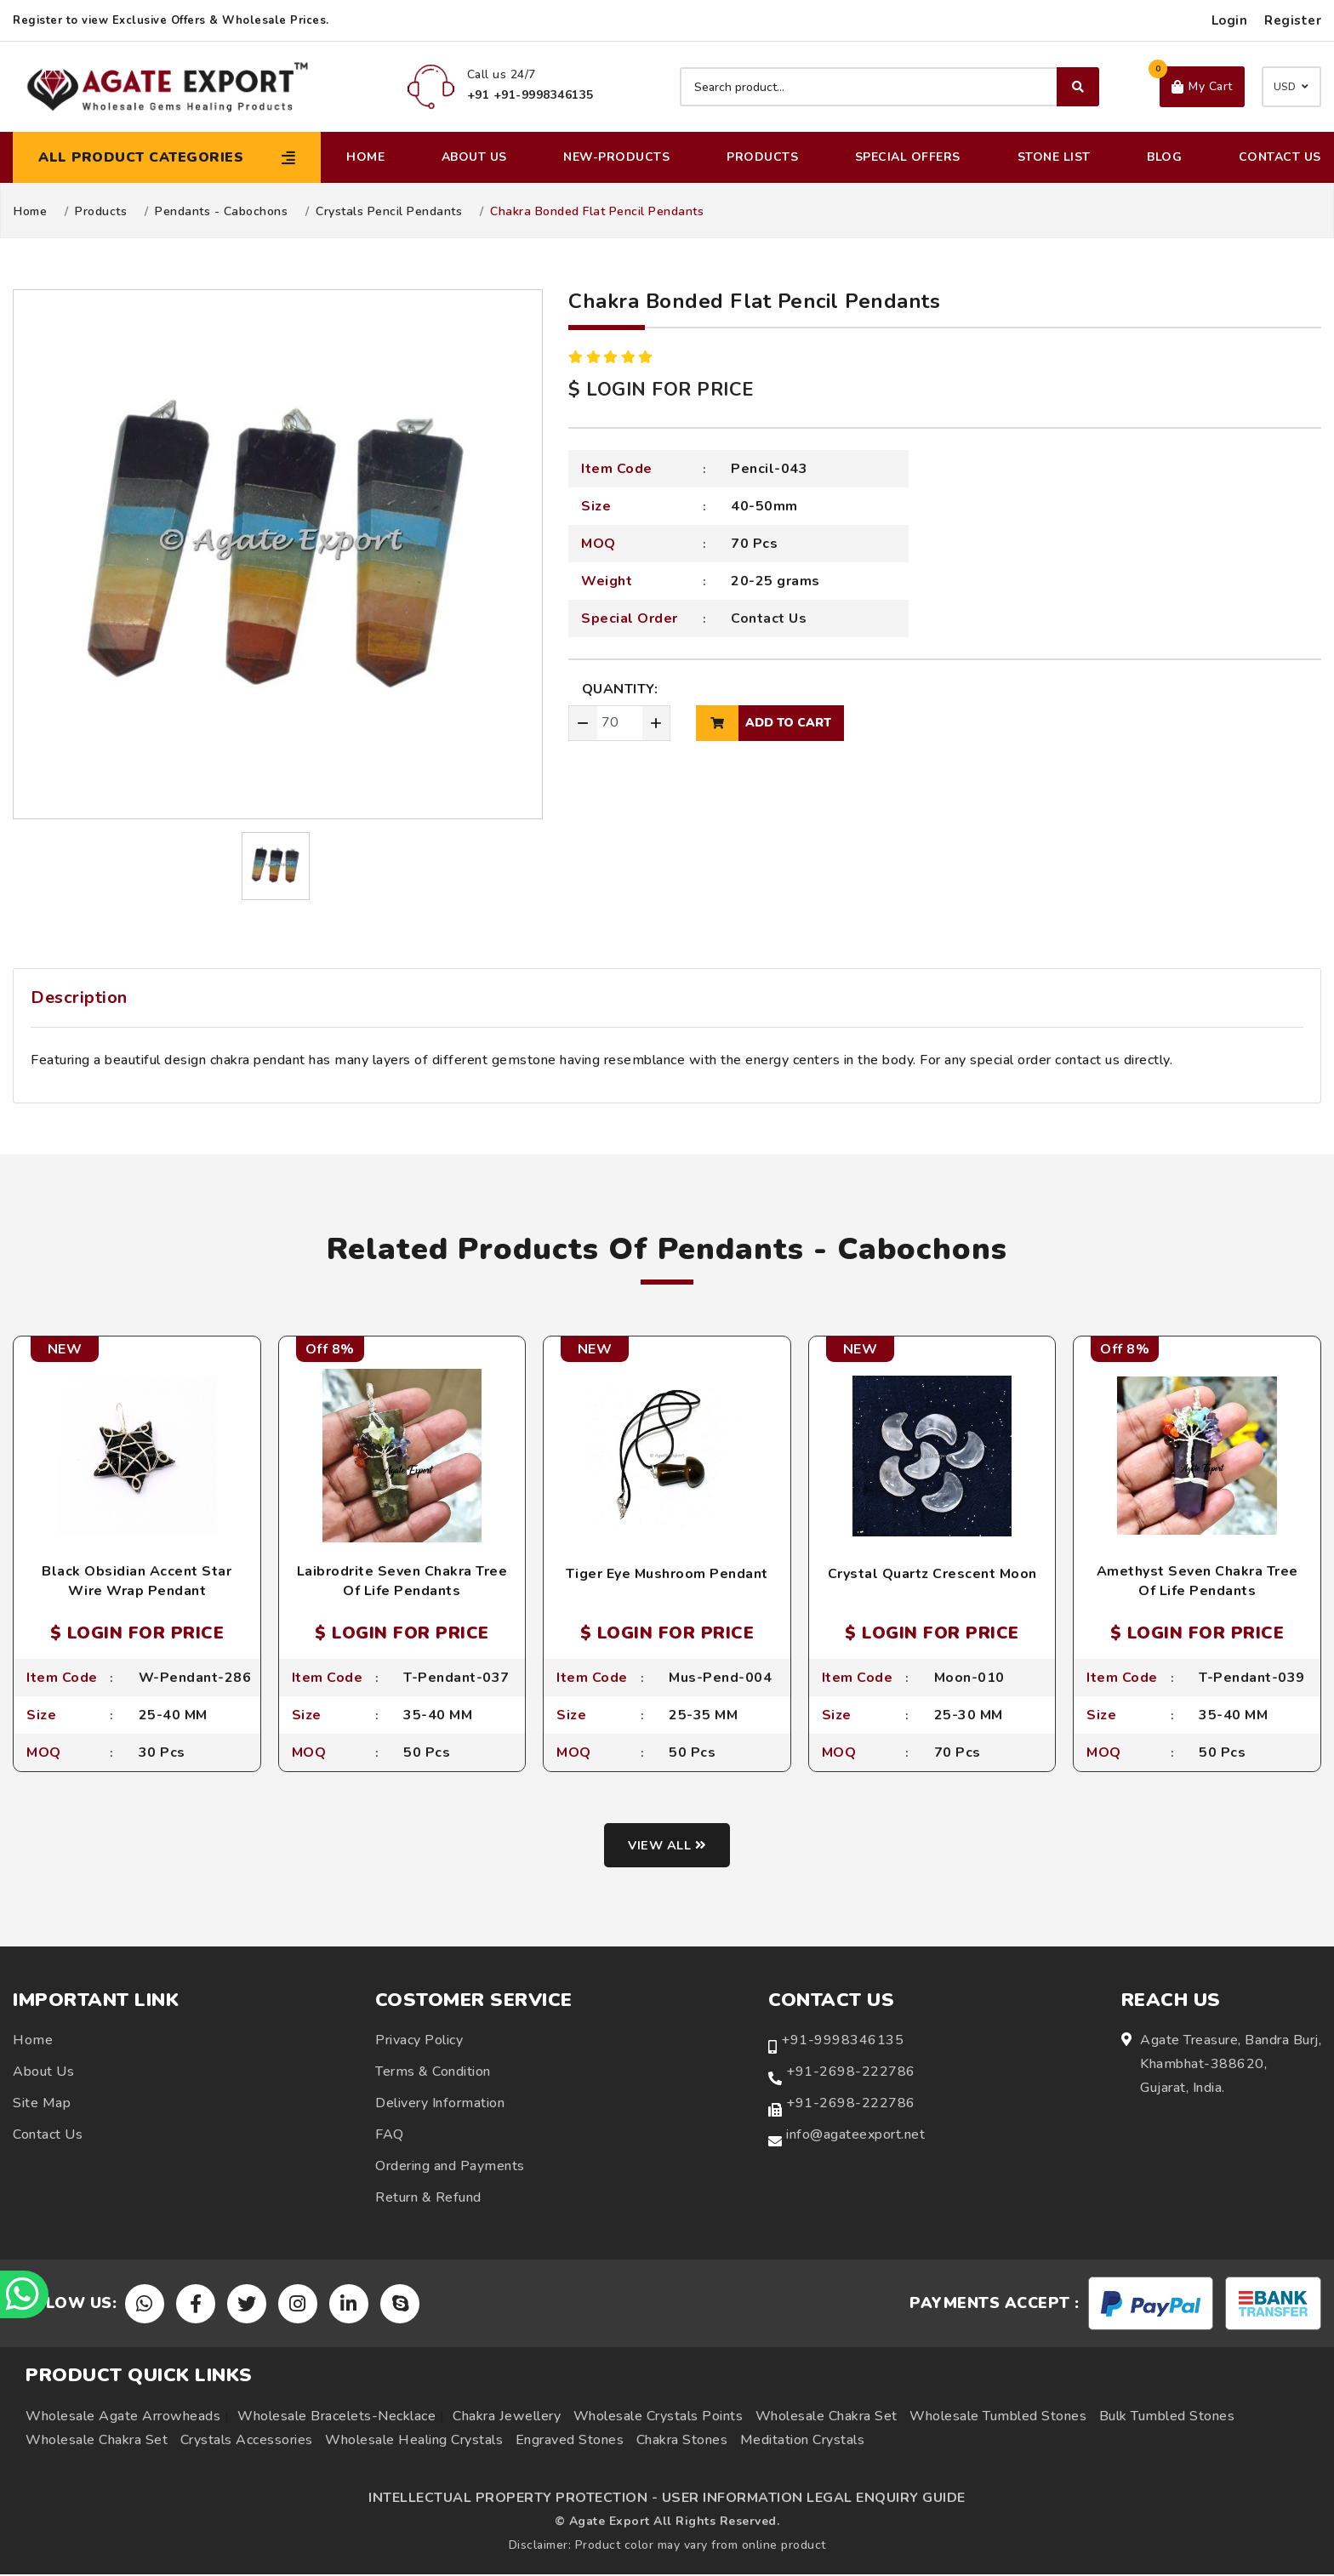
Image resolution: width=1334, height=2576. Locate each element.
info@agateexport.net (855, 2136)
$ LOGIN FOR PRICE (661, 390)
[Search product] (889, 87)
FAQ (389, 2136)
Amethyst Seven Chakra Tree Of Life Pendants (1197, 1580)
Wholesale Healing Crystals (414, 2441)
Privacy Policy (419, 2041)
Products (762, 157)
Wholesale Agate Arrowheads (123, 2417)
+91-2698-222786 (850, 2073)
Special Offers (908, 157)
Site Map (42, 2104)
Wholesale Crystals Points (658, 2417)
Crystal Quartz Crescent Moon (932, 1573)
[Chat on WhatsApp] (25, 2292)
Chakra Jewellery (507, 2417)
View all (667, 1847)
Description (79, 997)
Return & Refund (428, 2199)
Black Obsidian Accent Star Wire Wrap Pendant (136, 1580)
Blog (1164, 157)
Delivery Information (440, 2104)
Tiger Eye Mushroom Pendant (667, 1573)
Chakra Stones (682, 2441)
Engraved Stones (570, 2441)
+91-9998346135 (842, 2041)
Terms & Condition (433, 2073)
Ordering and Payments (450, 2167)
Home (365, 157)
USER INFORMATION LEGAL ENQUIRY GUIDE (814, 2499)
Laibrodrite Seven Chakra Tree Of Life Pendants (402, 1580)
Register (1292, 20)
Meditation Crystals (802, 2441)
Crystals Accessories (246, 2441)
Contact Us (1280, 157)
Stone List (1054, 157)
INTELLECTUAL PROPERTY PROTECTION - (513, 2499)
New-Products (616, 157)
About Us (474, 157)
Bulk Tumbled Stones (1167, 2417)
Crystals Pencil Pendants (389, 212)
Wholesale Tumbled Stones (997, 2417)
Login (1229, 20)
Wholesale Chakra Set (826, 2417)
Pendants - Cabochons (221, 212)
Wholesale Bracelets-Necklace (336, 2417)
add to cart (763, 723)
